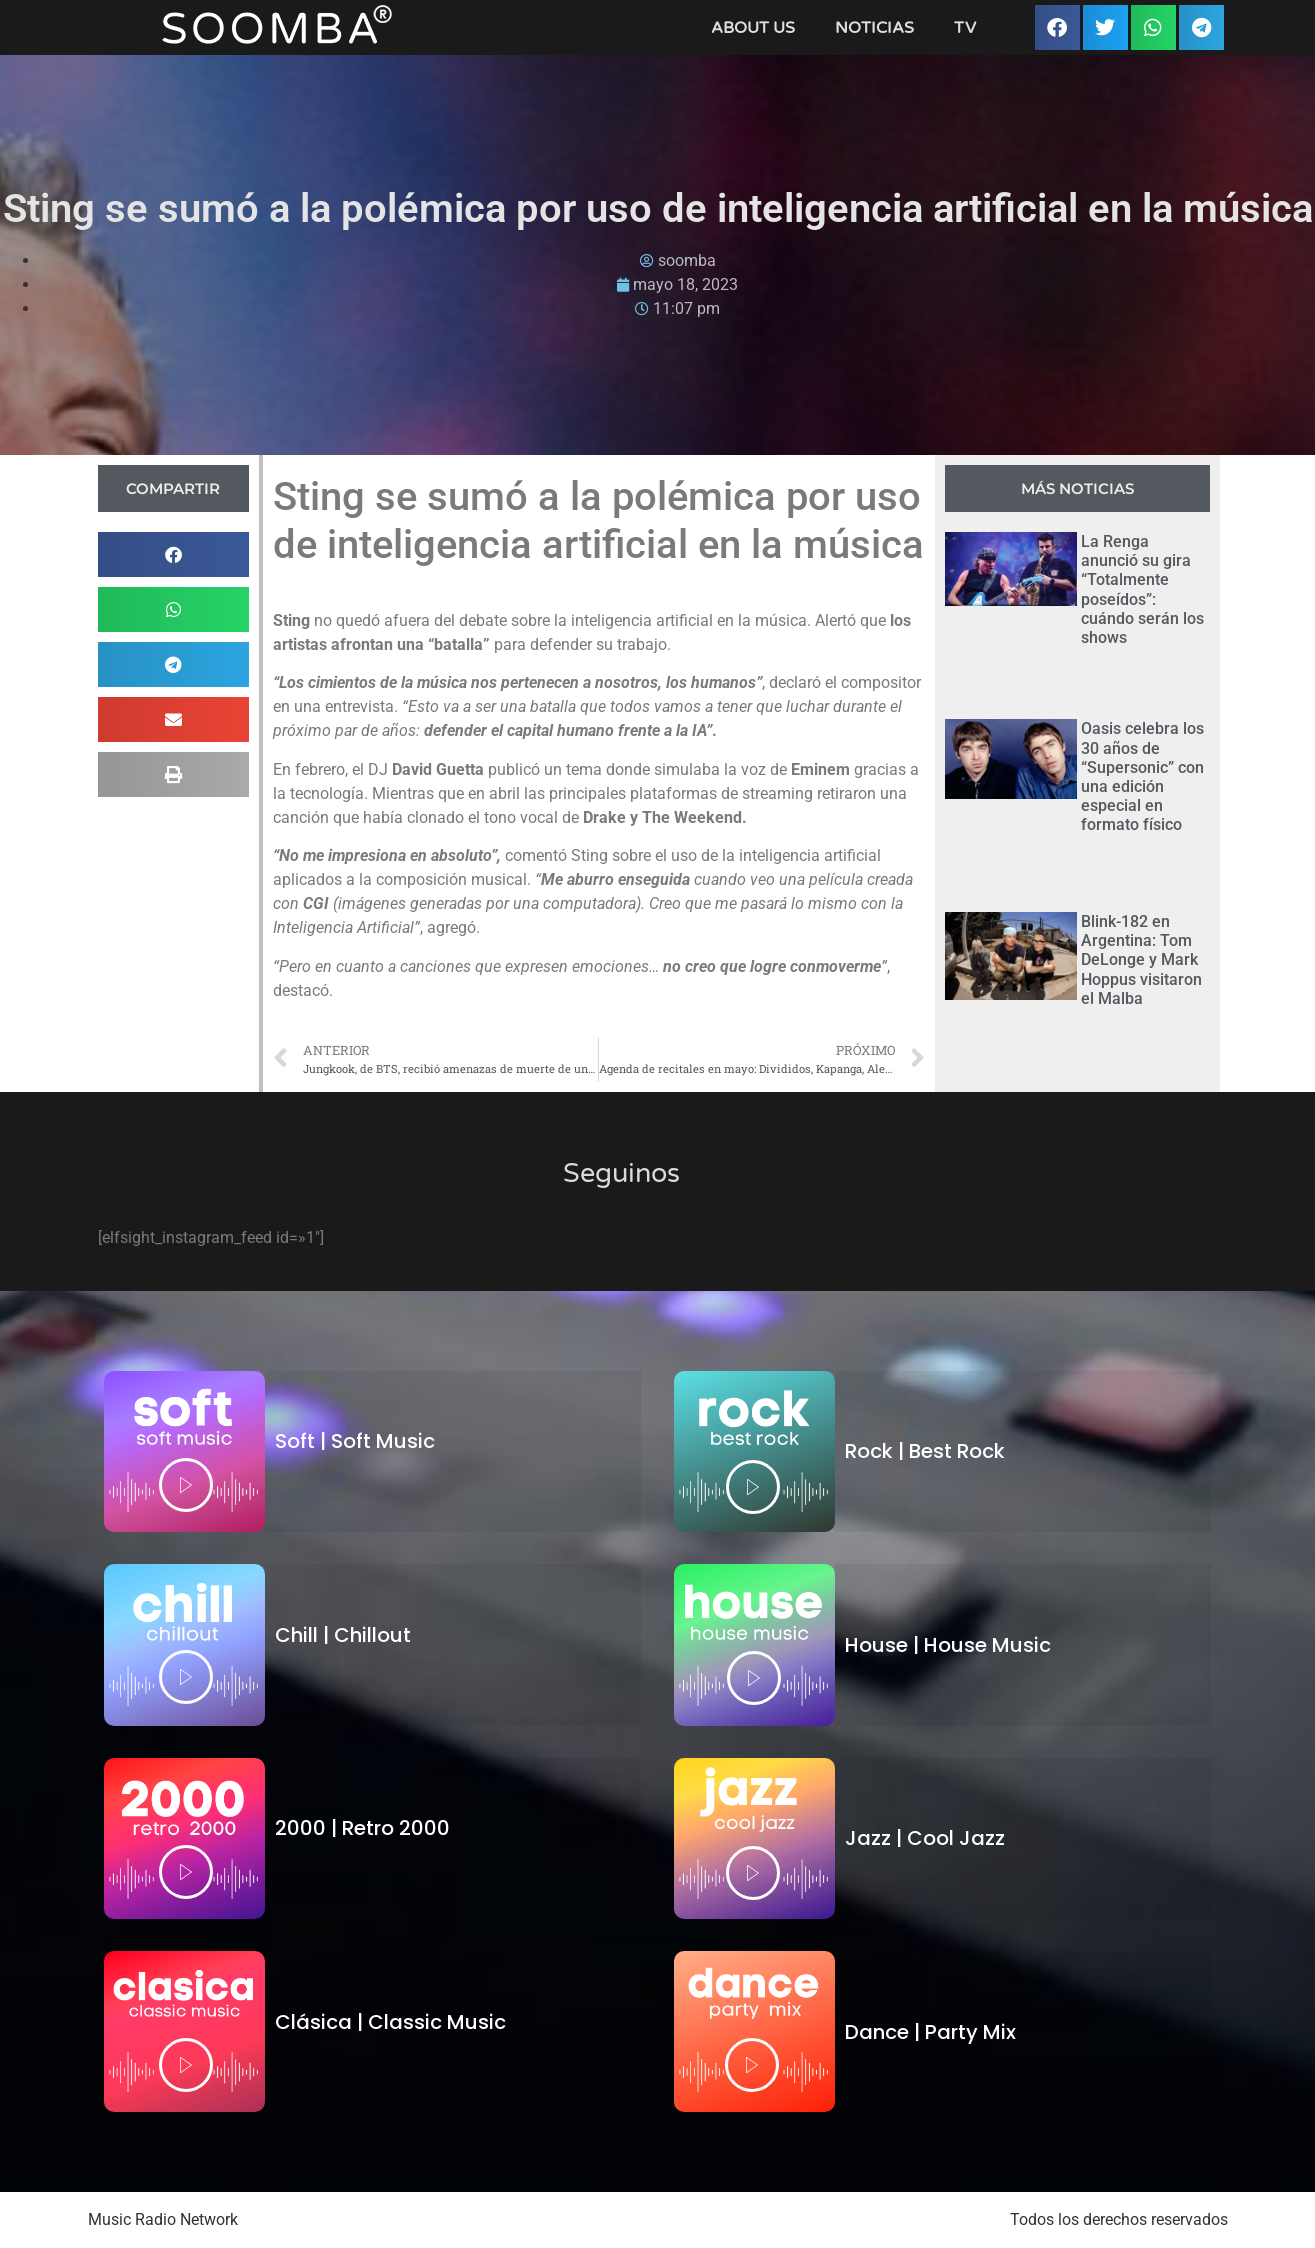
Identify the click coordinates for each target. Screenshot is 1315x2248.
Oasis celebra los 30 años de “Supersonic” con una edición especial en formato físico (1142, 776)
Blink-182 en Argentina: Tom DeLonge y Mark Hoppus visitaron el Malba (1141, 960)
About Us (753, 28)
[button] (1057, 27)
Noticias (874, 28)
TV (965, 28)
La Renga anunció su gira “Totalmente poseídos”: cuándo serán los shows (1142, 589)
